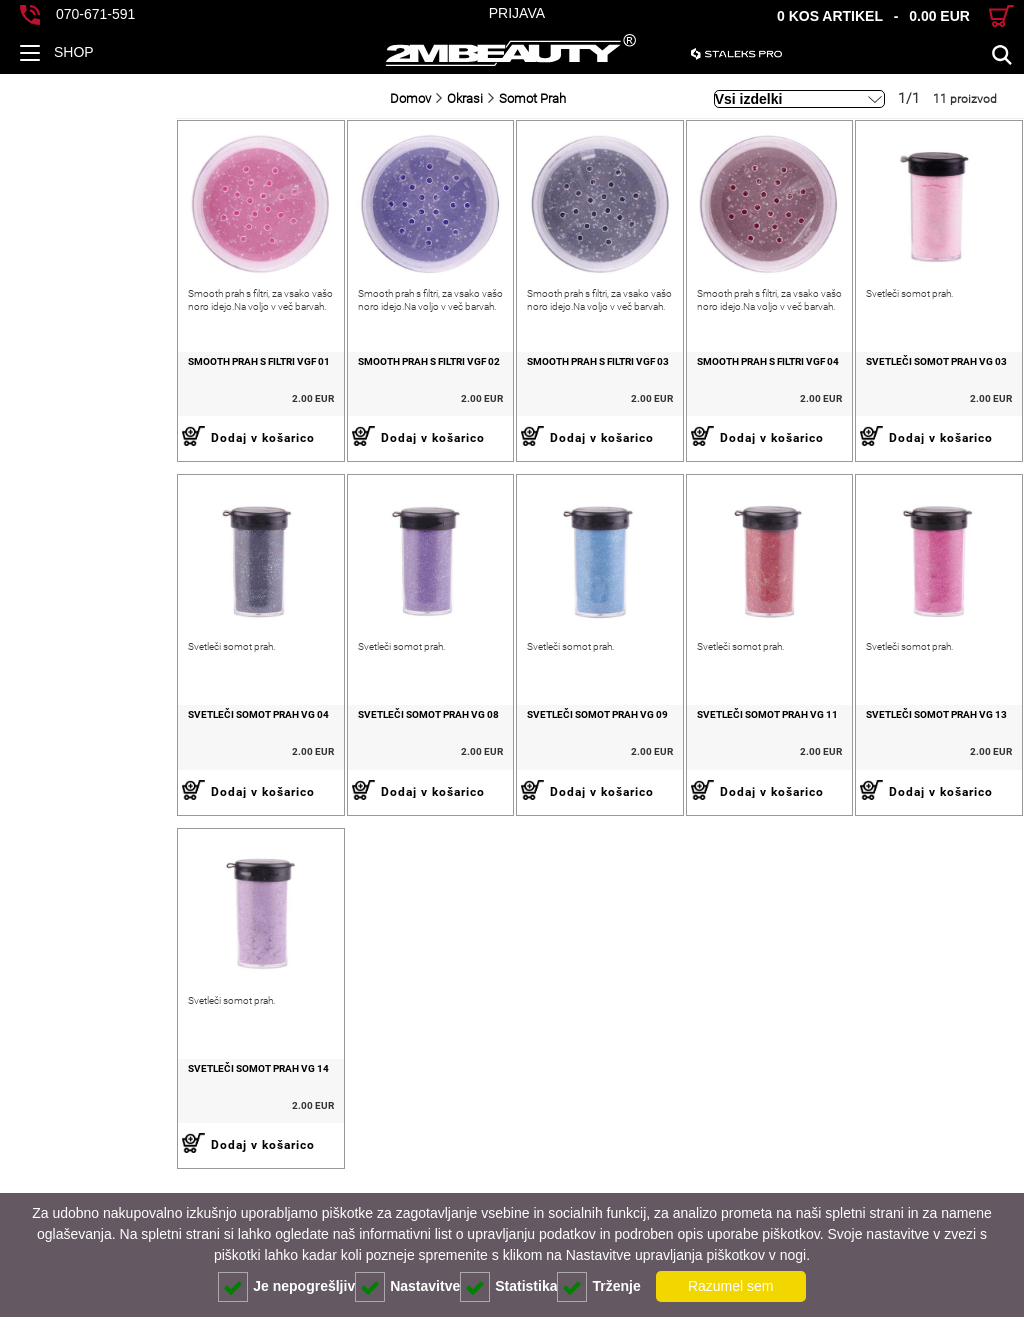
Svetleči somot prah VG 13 (901, 785)
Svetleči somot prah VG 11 (696, 785)
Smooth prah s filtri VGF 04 (697, 396)
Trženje (598, 1287)
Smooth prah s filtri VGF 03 (493, 396)
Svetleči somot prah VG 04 (82, 785)
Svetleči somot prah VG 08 (287, 785)
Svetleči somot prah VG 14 (82, 1174)
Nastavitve (407, 1287)
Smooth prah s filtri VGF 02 (288, 396)
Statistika (508, 1287)
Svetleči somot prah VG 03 (901, 396)
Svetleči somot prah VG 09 (492, 785)
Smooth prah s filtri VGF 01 (83, 396)
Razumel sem (731, 1286)
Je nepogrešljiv (286, 1287)
